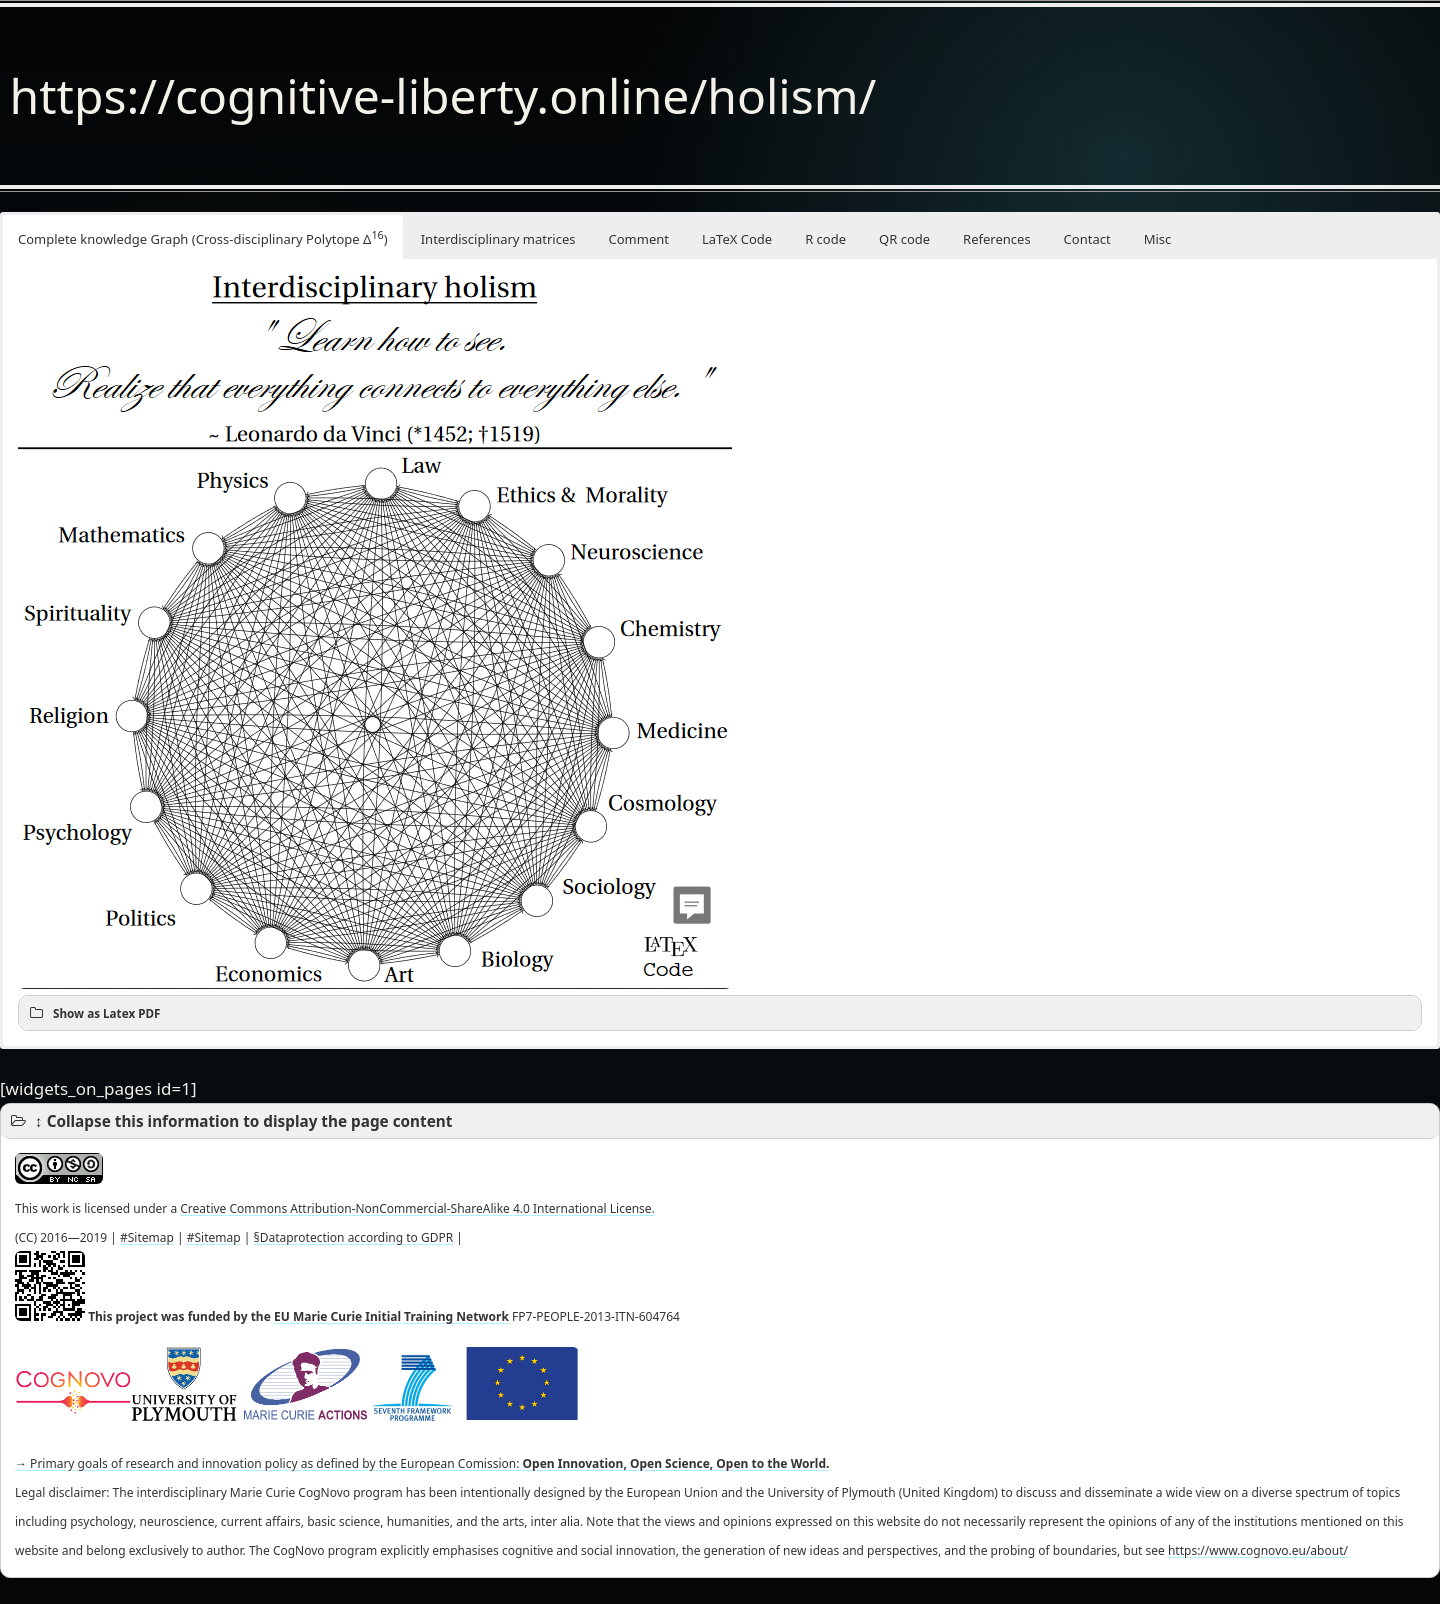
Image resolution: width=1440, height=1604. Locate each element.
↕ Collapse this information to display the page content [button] (230, 1121)
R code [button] (825, 239)
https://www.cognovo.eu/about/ (1258, 1550)
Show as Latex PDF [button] (93, 1013)
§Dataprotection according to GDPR (353, 1237)
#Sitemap (147, 1237)
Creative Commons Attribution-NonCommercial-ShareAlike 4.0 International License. (417, 1208)
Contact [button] (1087, 239)
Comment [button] (639, 239)
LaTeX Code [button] (737, 239)
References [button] (997, 239)
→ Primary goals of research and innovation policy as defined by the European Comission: (422, 1463)
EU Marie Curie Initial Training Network (391, 1316)
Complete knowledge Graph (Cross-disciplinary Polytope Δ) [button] (203, 237)
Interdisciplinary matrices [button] (498, 239)
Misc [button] (1158, 239)
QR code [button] (904, 239)
